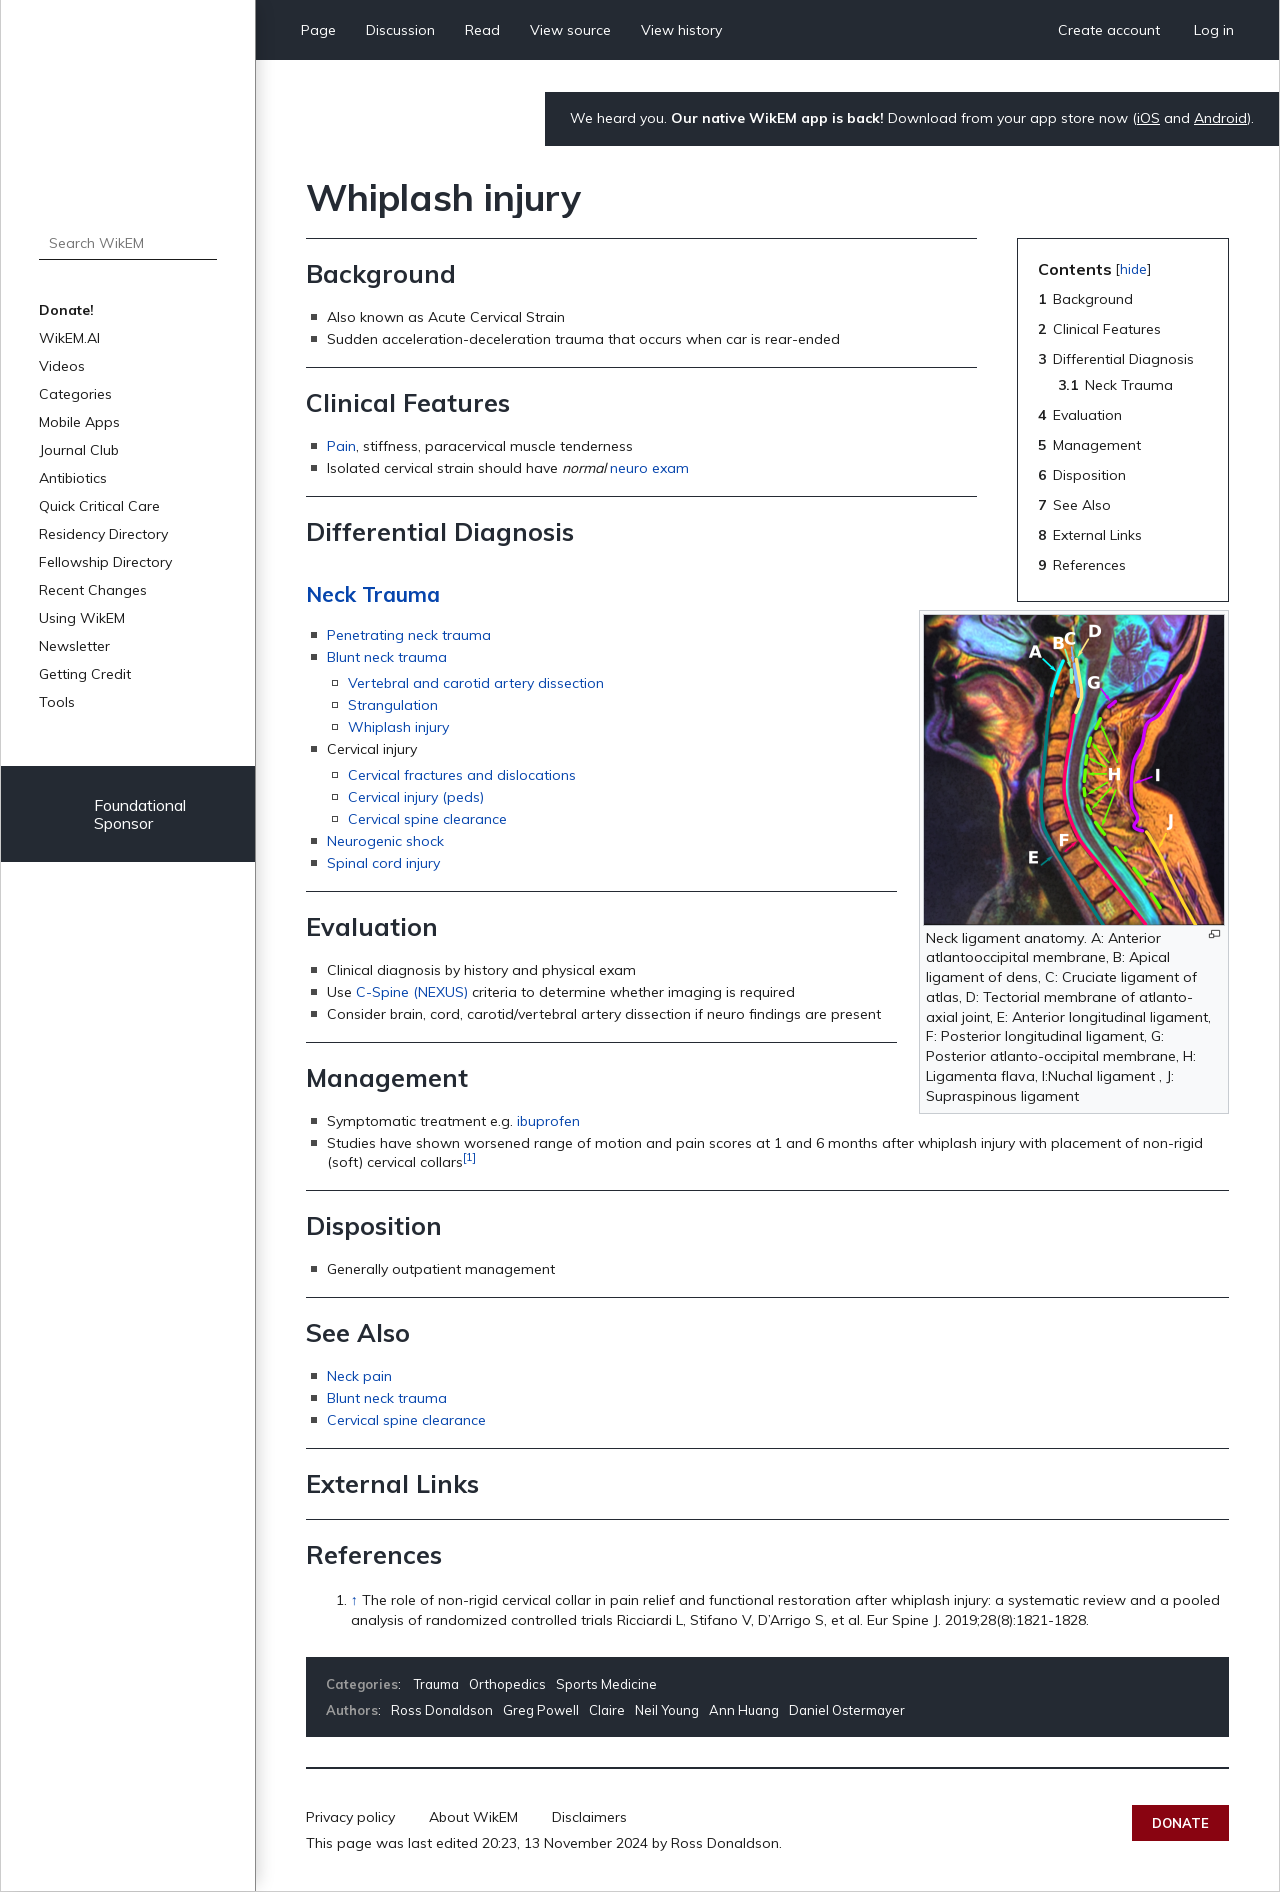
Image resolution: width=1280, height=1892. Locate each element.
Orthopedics (507, 1684)
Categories (75, 394)
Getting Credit (85, 674)
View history (681, 30)
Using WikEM (82, 618)
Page (318, 30)
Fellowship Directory (105, 562)
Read (482, 30)
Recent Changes (93, 590)
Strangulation (393, 705)
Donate (1180, 1823)
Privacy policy (350, 1817)
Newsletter (74, 646)
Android (1220, 118)
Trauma (436, 1684)
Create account (1109, 30)
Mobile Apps (79, 422)
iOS (1148, 118)
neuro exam (649, 468)
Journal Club (79, 450)
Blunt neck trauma (387, 657)
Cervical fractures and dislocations (462, 775)
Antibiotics (73, 478)
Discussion (400, 30)
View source (570, 30)
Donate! (66, 310)
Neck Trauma (373, 594)
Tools (57, 702)
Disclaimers (589, 1817)
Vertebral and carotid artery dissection (476, 683)
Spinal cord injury (383, 863)
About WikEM (473, 1817)
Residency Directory (103, 534)
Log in (1214, 30)
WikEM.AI (69, 338)
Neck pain (359, 1376)
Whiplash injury (398, 727)
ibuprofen (548, 1121)
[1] (469, 1156)
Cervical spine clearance (427, 819)
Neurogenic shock (385, 841)
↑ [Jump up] (354, 1600)
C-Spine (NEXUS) (412, 992)
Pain (341, 446)
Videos (62, 366)
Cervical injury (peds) (416, 797)
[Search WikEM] (128, 243)
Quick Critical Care (99, 506)
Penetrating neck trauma (409, 635)
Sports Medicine (606, 1684)
